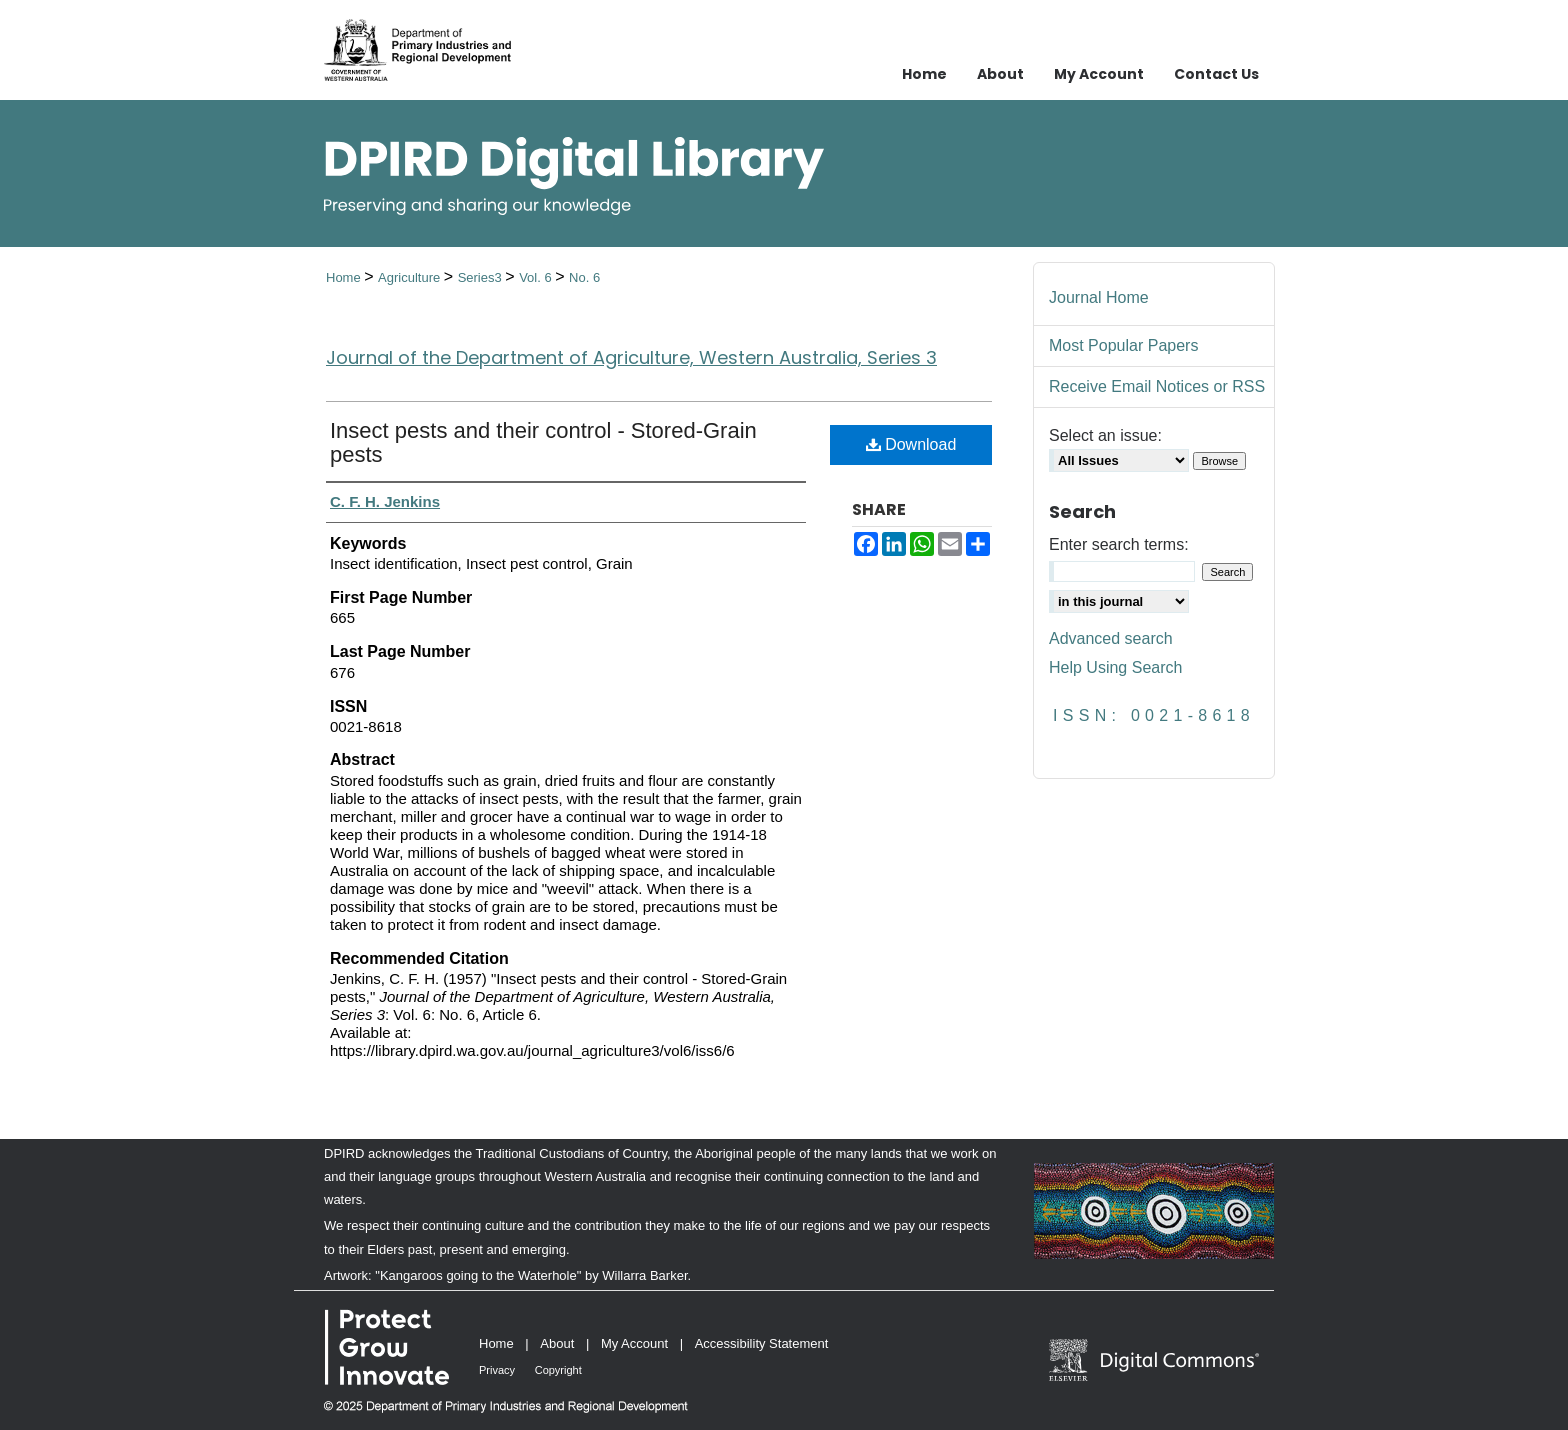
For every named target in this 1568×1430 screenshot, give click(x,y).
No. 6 (584, 277)
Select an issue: (1105, 435)
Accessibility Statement (762, 1343)
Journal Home (1099, 297)
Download (911, 444)
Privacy (497, 1370)
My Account (634, 1343)
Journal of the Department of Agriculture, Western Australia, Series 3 (631, 357)
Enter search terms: (1119, 544)
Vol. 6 (537, 277)
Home (345, 277)
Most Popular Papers (1123, 345)
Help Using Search (1115, 667)
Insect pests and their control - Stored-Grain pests (543, 442)
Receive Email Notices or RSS (1157, 386)
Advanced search (1111, 638)
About (557, 1343)
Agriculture (411, 277)
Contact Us (1216, 74)
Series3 (482, 277)
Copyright (558, 1370)
